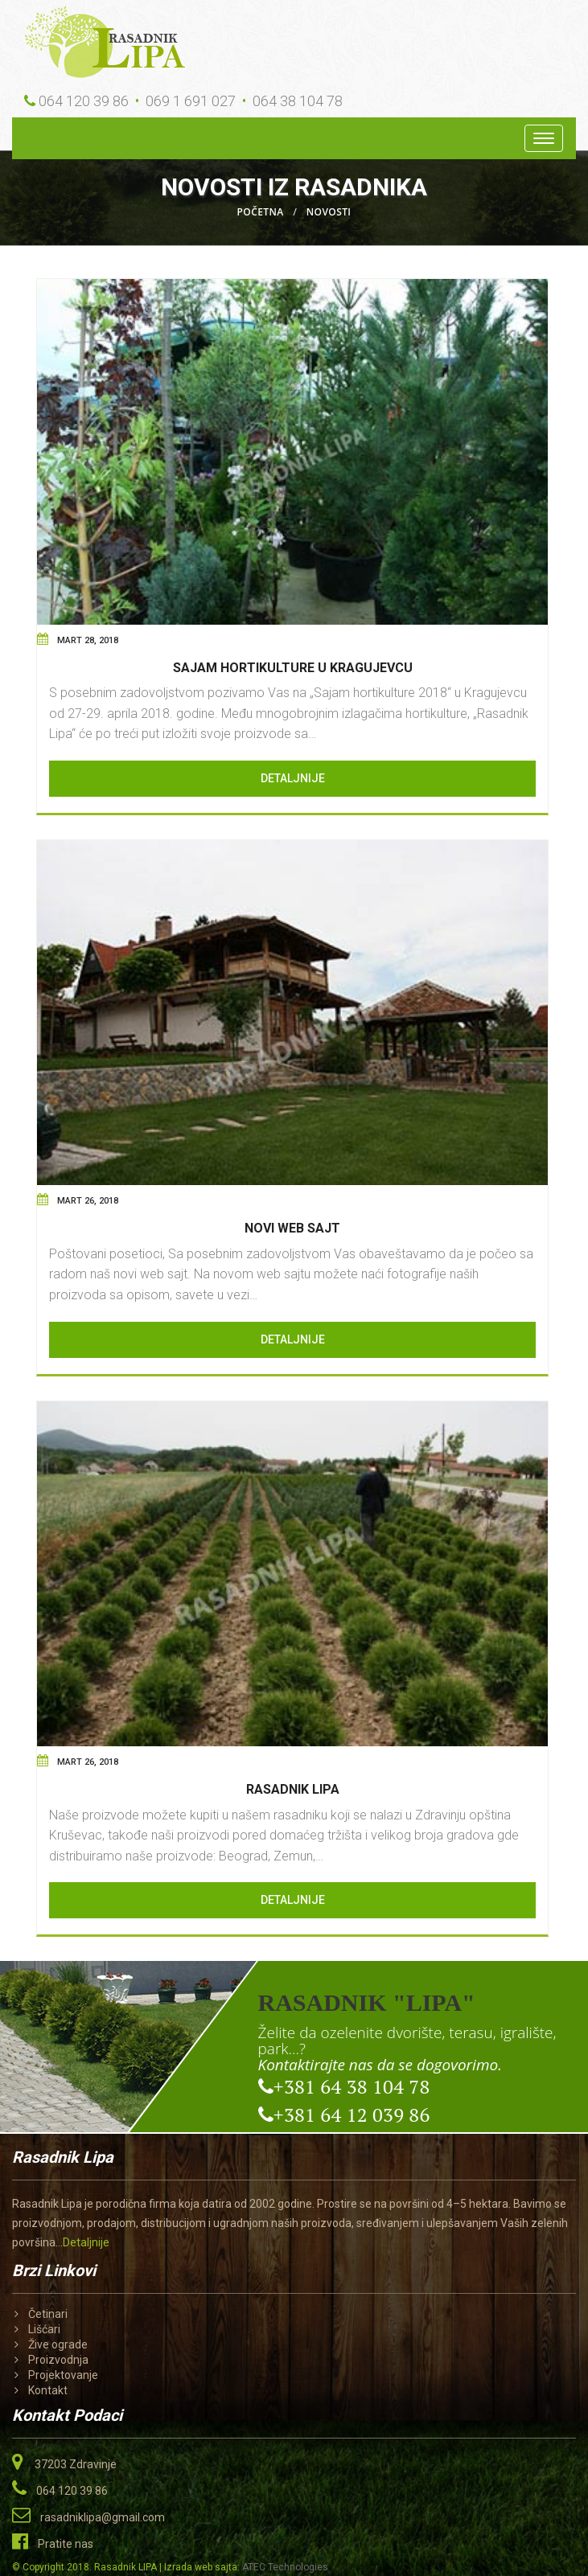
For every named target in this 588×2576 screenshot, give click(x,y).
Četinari (48, 2313)
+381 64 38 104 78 (344, 2085)
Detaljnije (293, 778)
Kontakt (48, 2390)
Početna (260, 212)
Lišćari (44, 2329)
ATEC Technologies (285, 2567)
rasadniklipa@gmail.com (102, 2517)
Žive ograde (58, 2344)
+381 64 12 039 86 (344, 2114)
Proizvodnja (58, 2359)
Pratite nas (65, 2543)
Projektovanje (63, 2375)
